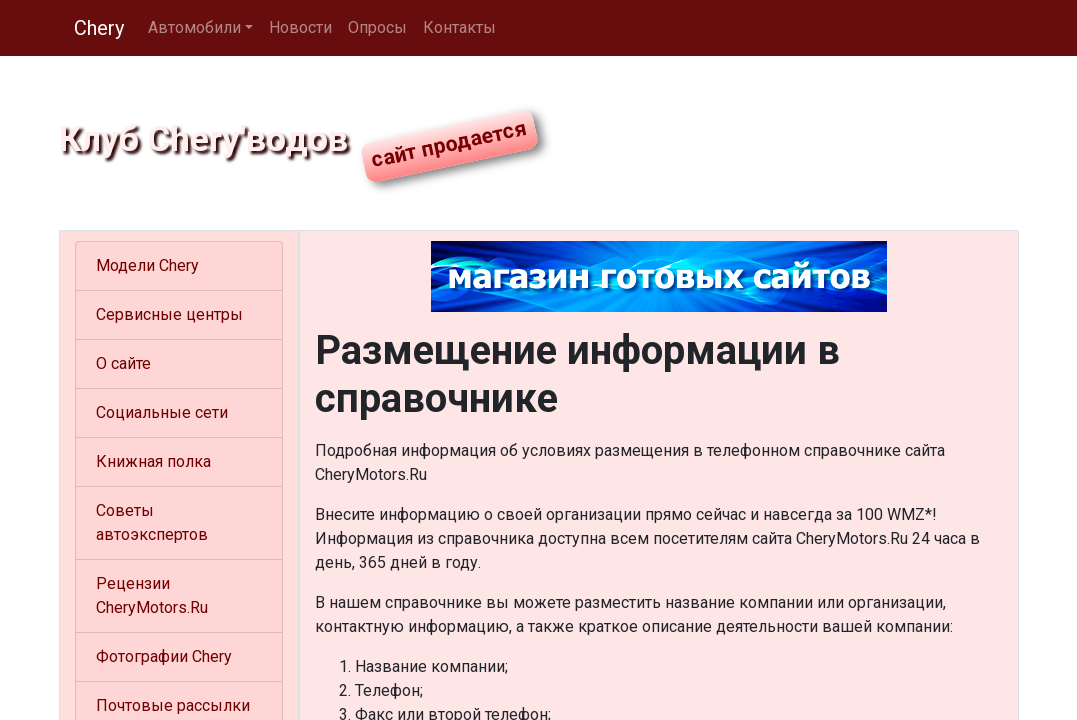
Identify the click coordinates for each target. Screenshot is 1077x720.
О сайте (123, 363)
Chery (99, 28)
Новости (300, 27)
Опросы (377, 27)
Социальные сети (162, 412)
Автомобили (194, 27)
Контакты (459, 27)
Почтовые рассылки (173, 705)
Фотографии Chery (164, 656)
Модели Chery (147, 265)
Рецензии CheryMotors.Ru (152, 595)
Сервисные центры (169, 314)
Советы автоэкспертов (152, 522)
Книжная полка (153, 461)
